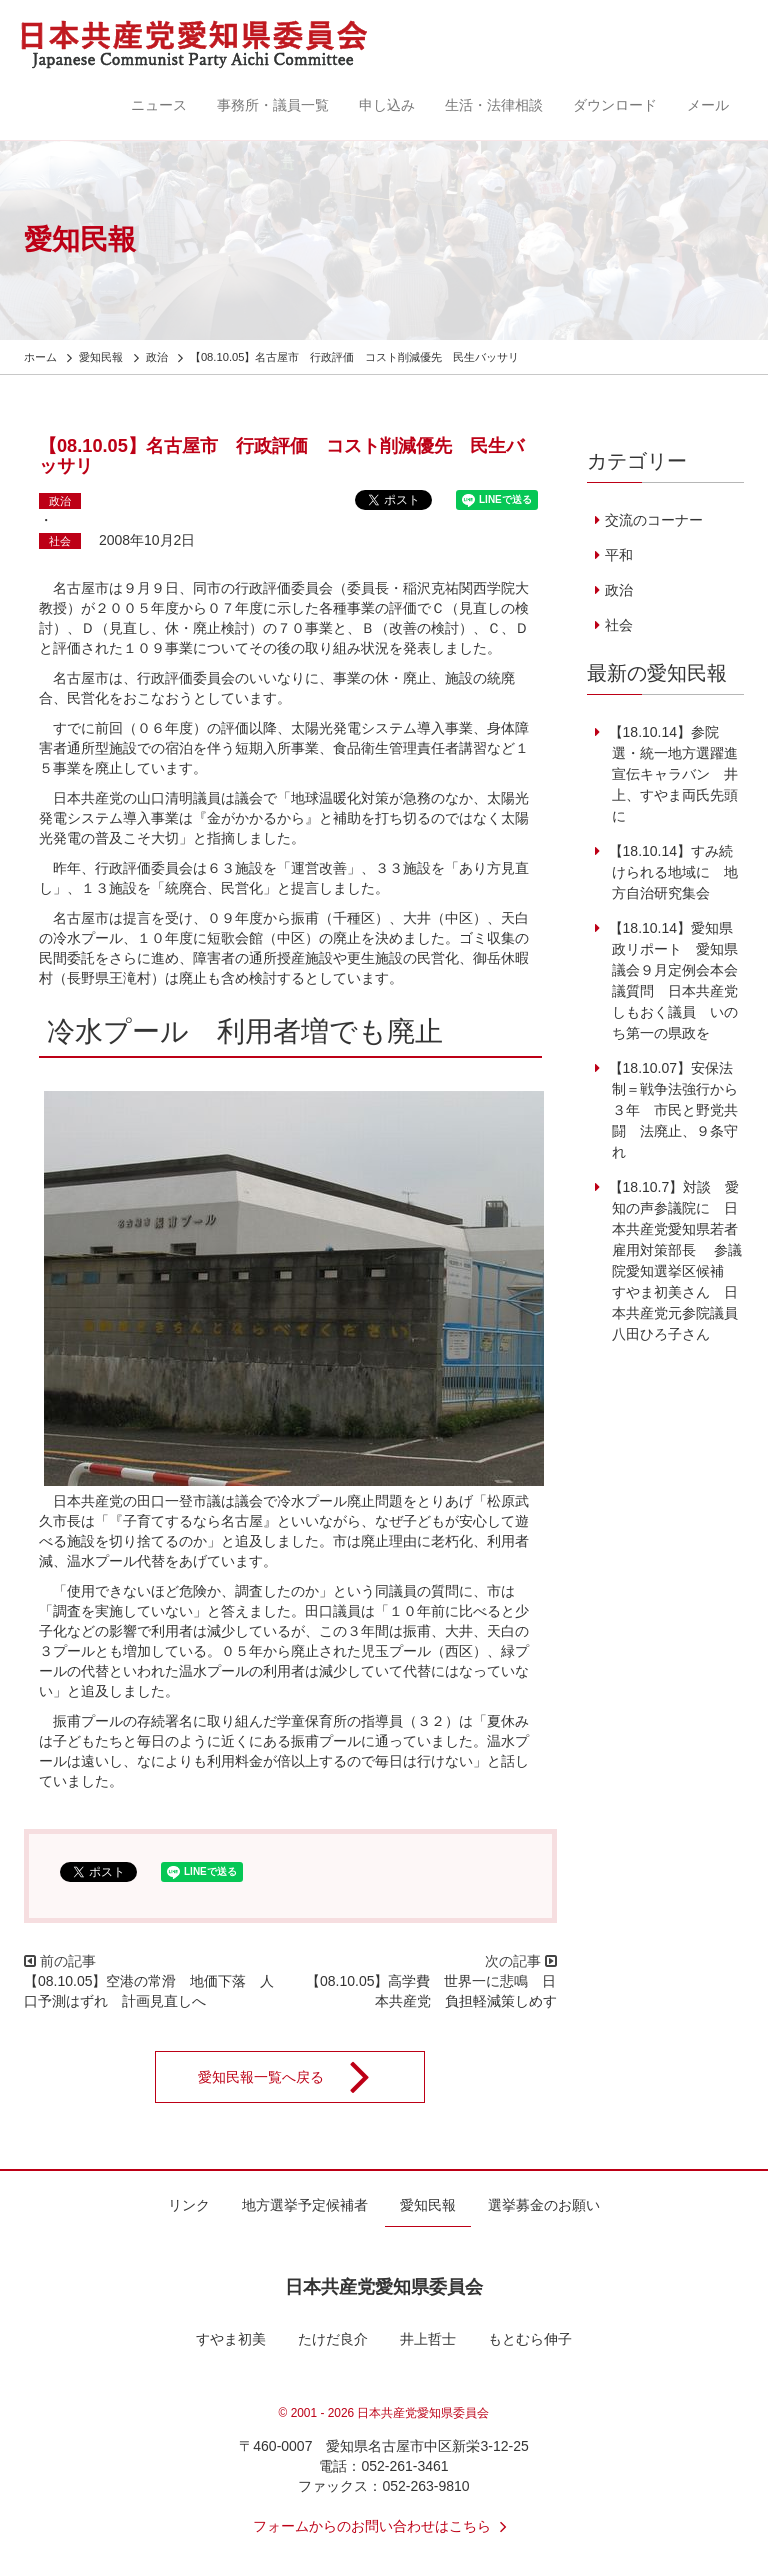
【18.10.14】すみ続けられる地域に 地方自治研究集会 (671, 872)
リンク (189, 2205)
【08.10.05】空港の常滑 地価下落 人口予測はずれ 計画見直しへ (149, 1991)
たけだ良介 (333, 2339)
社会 (60, 541)
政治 (60, 501)
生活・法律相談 (494, 105)
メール (708, 105)
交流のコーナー (654, 520)
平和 (619, 555)
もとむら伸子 (530, 2339)
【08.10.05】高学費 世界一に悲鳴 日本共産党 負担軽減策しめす (431, 1991)
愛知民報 (428, 2205)
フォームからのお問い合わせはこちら (384, 2526)
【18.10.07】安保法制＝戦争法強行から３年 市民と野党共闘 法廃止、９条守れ (671, 1110)
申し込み (387, 105)
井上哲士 (428, 2339)
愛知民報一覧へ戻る (297, 2077)
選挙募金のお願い (544, 2205)
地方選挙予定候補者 (305, 2205)
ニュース (159, 105)
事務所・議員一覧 (273, 105)
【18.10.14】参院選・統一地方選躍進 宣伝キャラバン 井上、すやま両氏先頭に (678, 774)
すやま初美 (231, 2339)
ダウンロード (615, 105)
